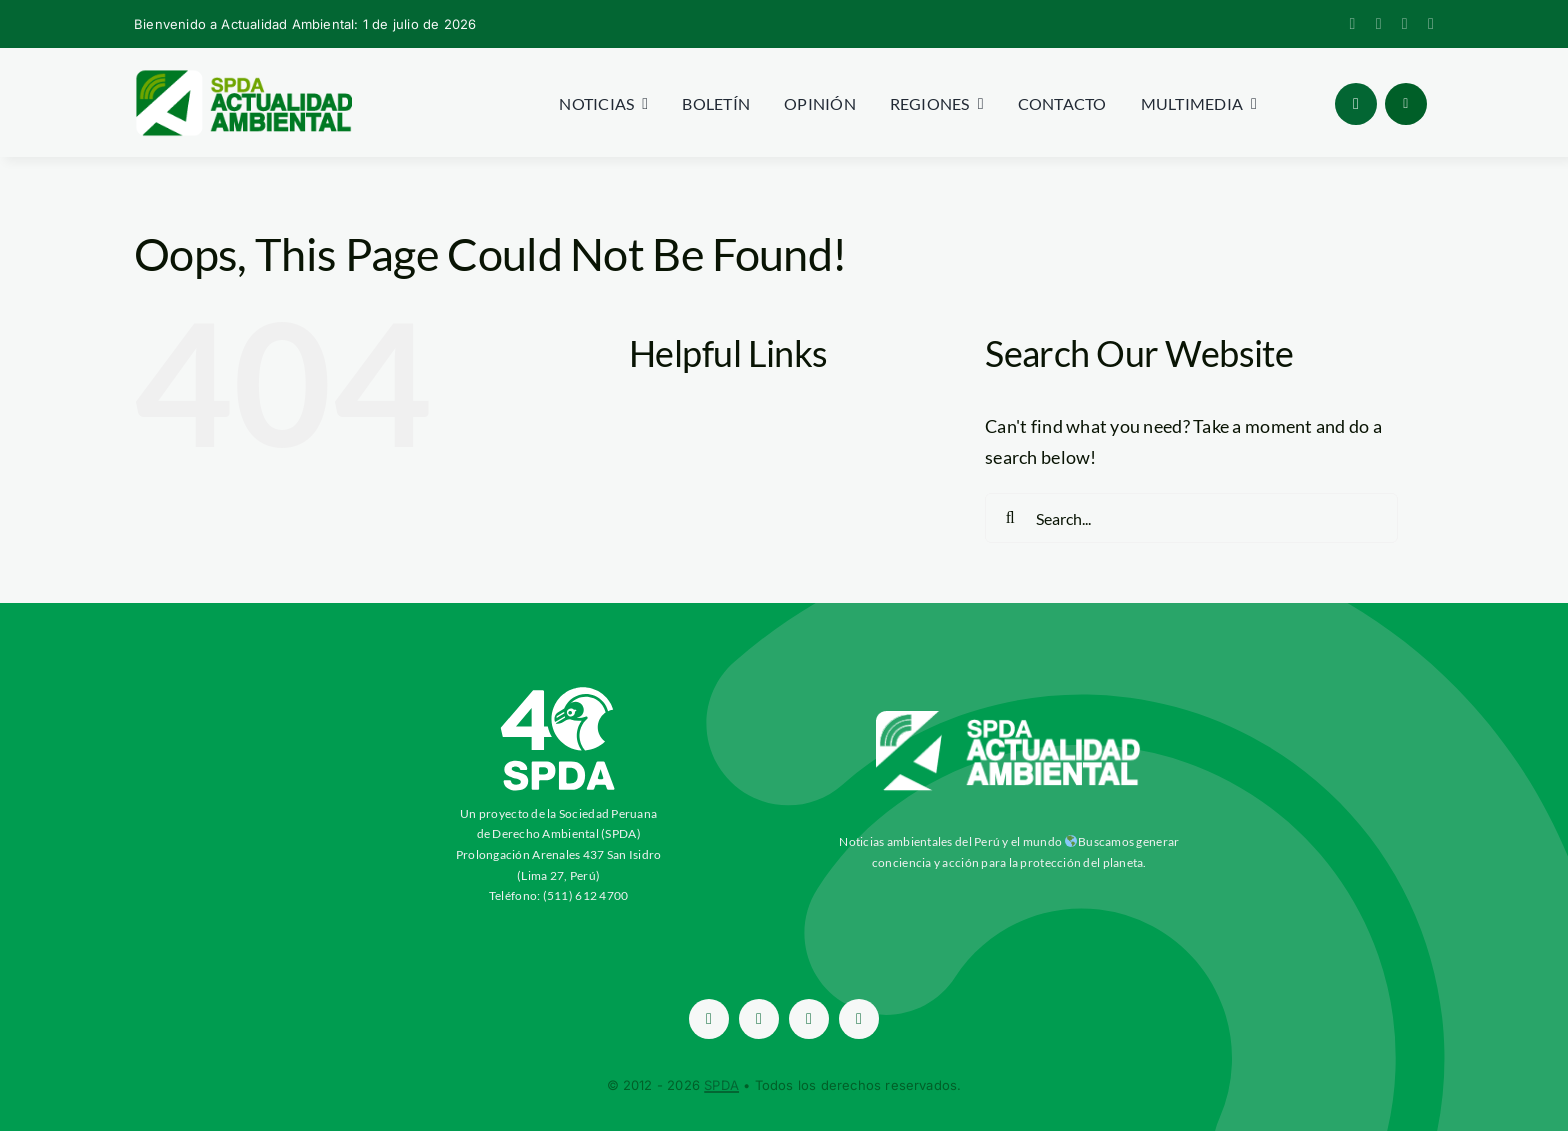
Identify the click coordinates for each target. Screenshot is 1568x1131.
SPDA (721, 1085)
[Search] (1010, 518)
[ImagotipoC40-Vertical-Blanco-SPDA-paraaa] (559, 692)
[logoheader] (243, 77)
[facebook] (1353, 24)
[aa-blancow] (1009, 718)
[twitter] (1379, 24)
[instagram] (1405, 24)
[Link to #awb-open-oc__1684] (1406, 104)
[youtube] (1431, 24)
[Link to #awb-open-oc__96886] (1356, 104)
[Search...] (1191, 518)
